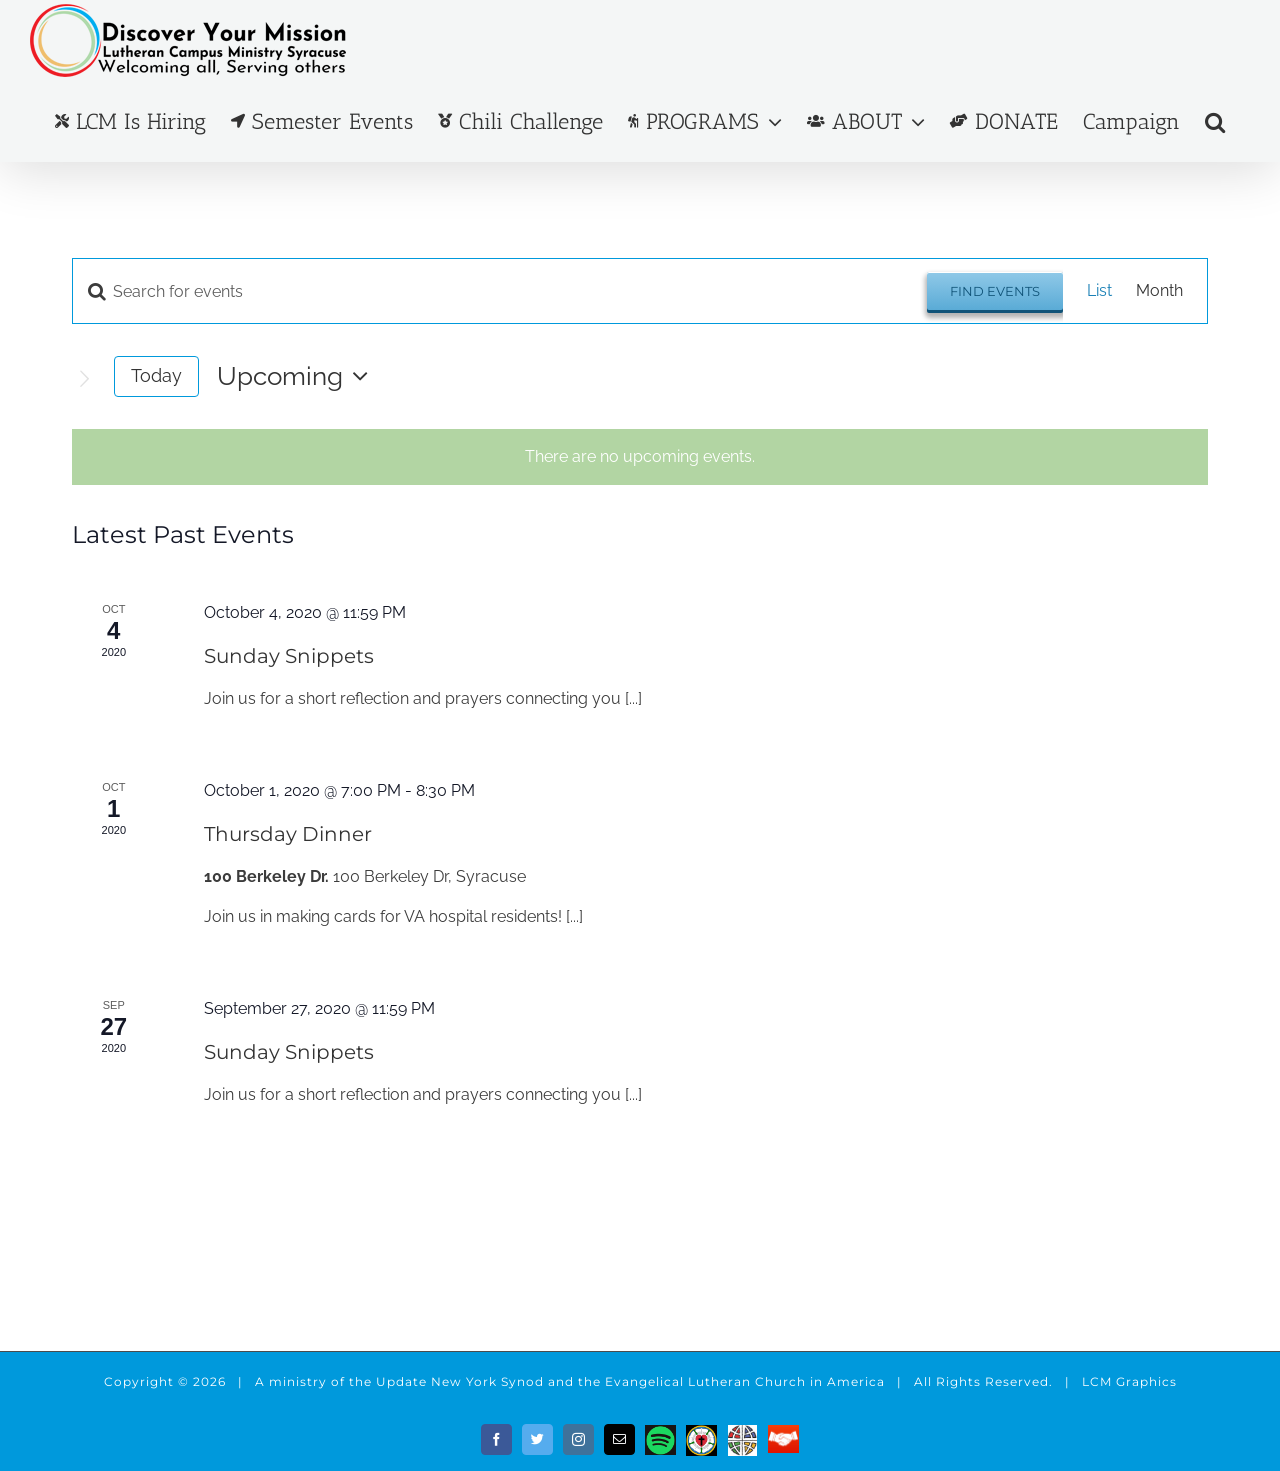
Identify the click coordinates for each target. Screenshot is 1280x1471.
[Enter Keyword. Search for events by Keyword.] (500, 291)
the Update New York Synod (446, 1381)
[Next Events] (84, 379)
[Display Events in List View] (1099, 291)
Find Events (995, 291)
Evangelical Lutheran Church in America (745, 1381)
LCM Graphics (1129, 1381)
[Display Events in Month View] (1159, 291)
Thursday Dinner (288, 834)
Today (156, 375)
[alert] (640, 457)
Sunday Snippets (289, 656)
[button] (1215, 121)
